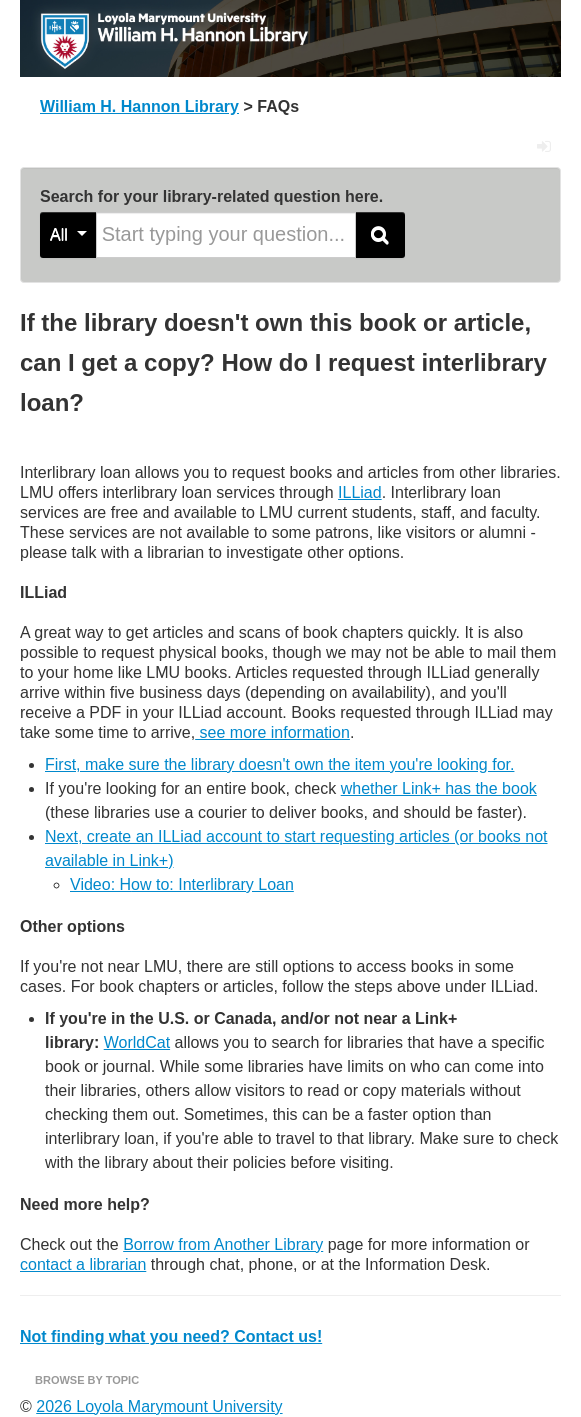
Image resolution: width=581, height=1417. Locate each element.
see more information (272, 732)
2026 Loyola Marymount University (159, 1406)
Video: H (100, 884)
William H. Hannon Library (139, 106)
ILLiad (360, 492)
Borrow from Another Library (223, 1244)
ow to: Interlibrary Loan (212, 884)
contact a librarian (83, 1264)
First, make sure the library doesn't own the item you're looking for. (279, 764)
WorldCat (137, 1042)
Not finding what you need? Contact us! (171, 1336)
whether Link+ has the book (439, 788)
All (68, 234)
